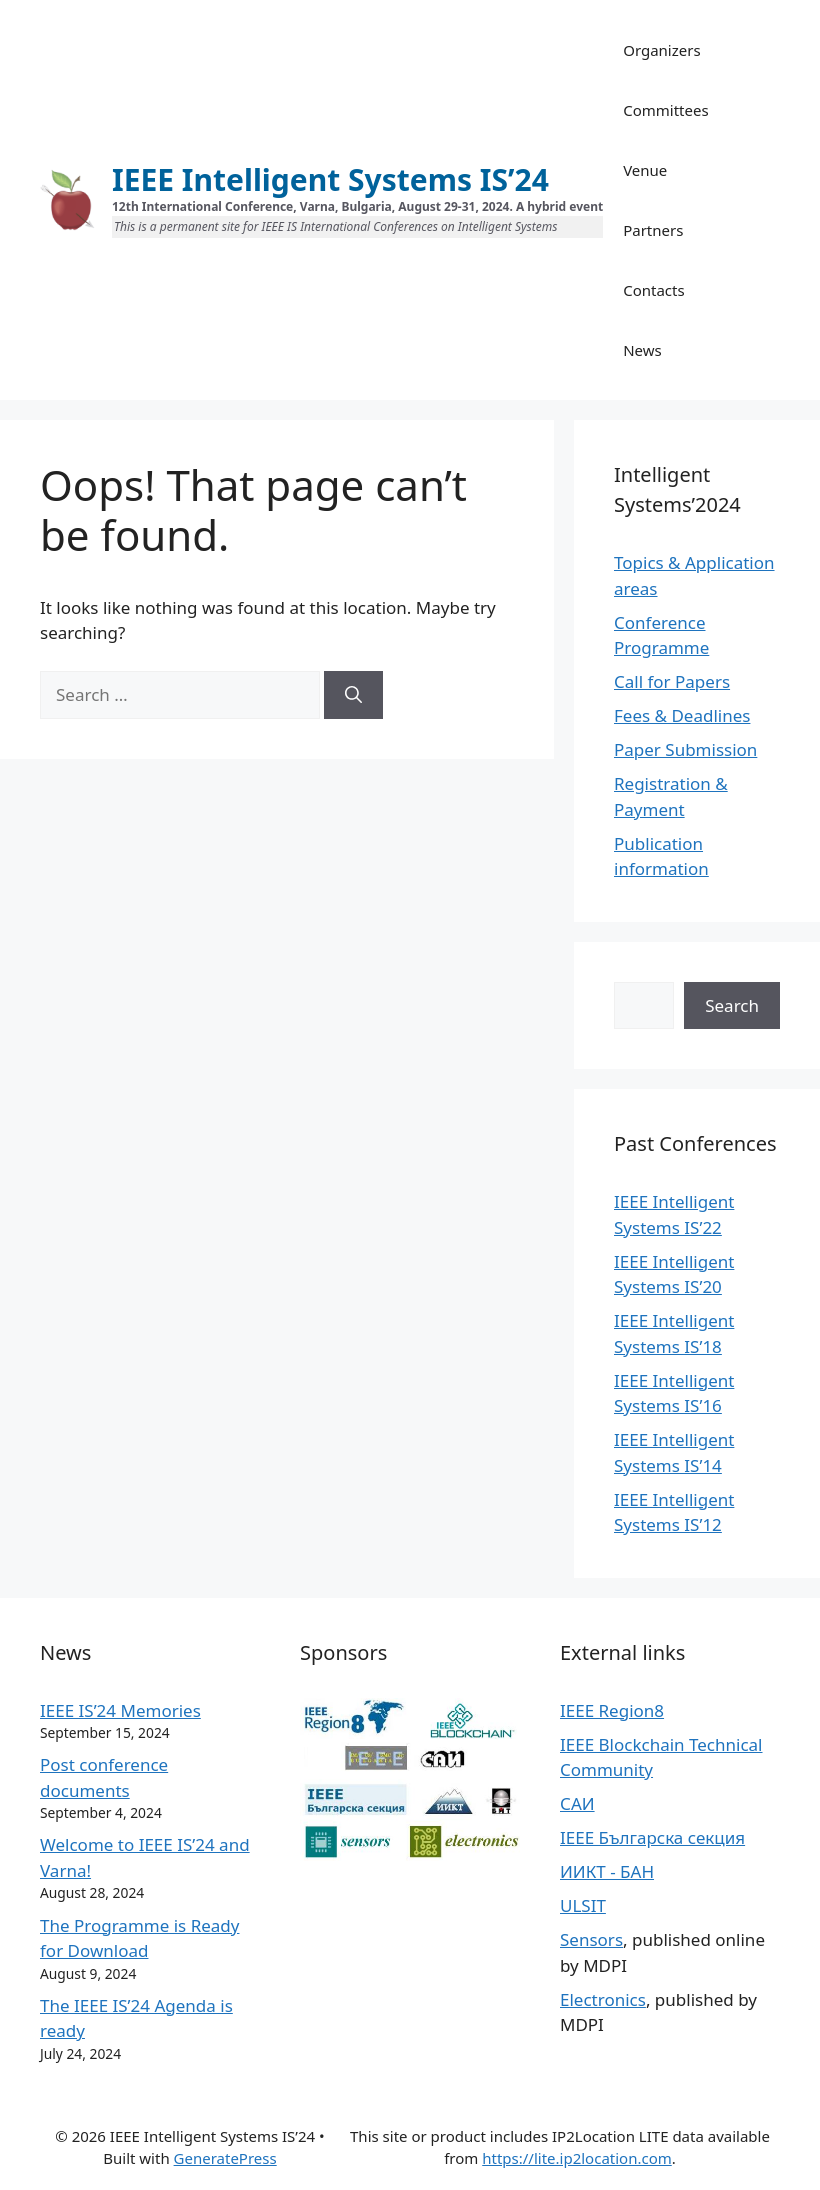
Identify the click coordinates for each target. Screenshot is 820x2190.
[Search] (353, 695)
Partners (653, 230)
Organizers (661, 50)
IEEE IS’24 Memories (120, 1710)
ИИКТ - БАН (607, 1871)
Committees (665, 110)
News (642, 350)
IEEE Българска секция (652, 1837)
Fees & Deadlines (682, 715)
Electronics (603, 1999)
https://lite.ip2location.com (577, 2158)
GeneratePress (225, 2158)
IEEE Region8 (612, 1710)
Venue (645, 170)
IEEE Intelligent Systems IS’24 (330, 179)
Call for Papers (672, 681)
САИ (577, 1803)
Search (732, 1005)
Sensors (591, 1939)
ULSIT (583, 1905)
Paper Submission (685, 749)
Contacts (653, 290)
